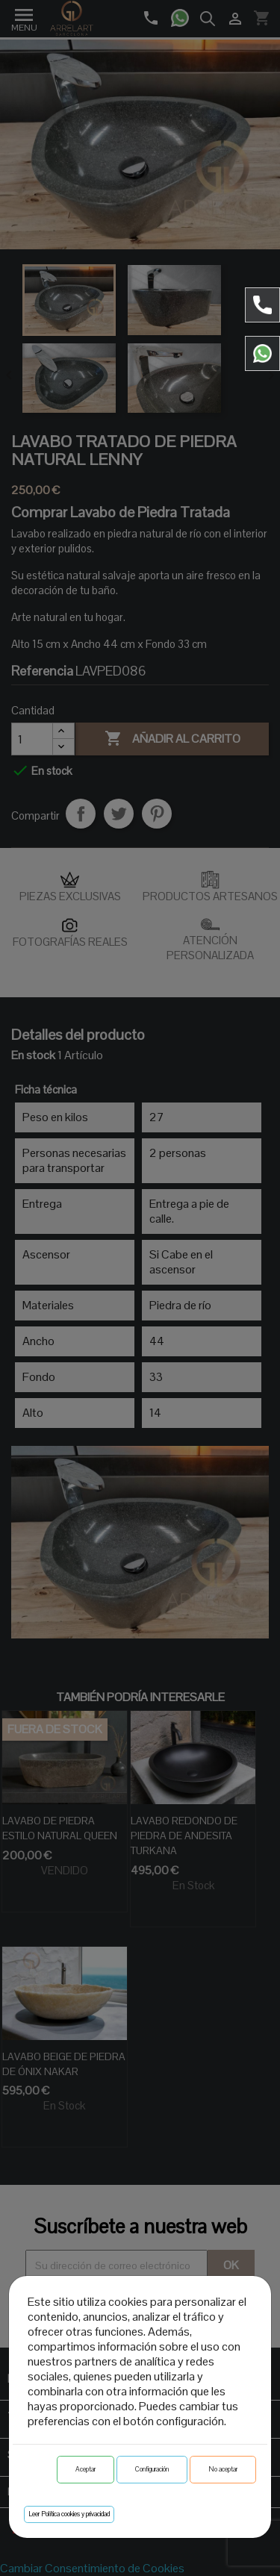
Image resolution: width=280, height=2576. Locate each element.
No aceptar (222, 2469)
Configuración (152, 2469)
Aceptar (85, 2469)
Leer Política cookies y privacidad (69, 2514)
